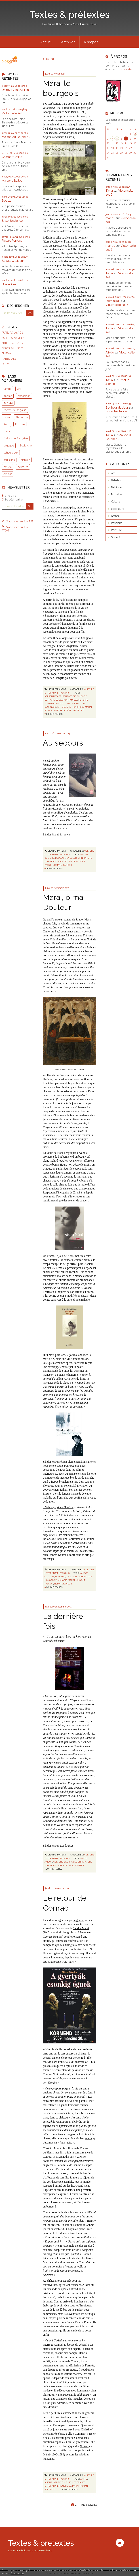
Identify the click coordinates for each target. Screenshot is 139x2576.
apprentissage (53, 696)
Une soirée (9, 284)
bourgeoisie (69, 696)
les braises (70, 1862)
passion (49, 865)
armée (57, 2482)
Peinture (116, 530)
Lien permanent (55, 689)
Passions (65, 693)
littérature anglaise (14, 410)
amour (84, 854)
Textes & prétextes (69, 14)
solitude (79, 1865)
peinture (23, 467)
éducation (62, 700)
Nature (115, 516)
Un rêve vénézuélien (15, 90)
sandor (57, 710)
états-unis (22, 417)
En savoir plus (17, 2573)
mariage (90, 2138)
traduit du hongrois (75, 927)
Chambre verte (12, 157)
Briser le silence (12, 220)
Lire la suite (125, 69)
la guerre (78, 1920)
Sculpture (26, 445)
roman (7, 431)
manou (110, 218)
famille (7, 388)
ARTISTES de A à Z (13, 343)
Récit (6, 424)
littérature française (15, 438)
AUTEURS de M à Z (13, 338)
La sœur (69, 136)
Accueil (46, 42)
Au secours (63, 742)
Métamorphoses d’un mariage (75, 132)
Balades (116, 480)
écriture (50, 700)
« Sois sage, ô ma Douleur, (58, 1507)
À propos (91, 42)
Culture (89, 689)
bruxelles (9, 460)
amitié (83, 1858)
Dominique (113, 301)
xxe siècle (78, 710)
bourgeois (51, 615)
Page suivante (89, 2504)
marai (88, 707)
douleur (60, 858)
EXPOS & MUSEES (13, 348)
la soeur (71, 858)
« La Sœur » (52, 1542)
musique (80, 861)
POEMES (7, 364)
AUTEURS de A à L (12, 332)
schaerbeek (10, 452)
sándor (67, 865)
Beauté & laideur (13, 260)
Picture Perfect (12, 240)
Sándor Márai (53, 128)
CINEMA (6, 353)
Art (113, 473)
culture (8, 403)
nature (7, 467)
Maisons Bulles (12, 180)
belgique (8, 445)
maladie (62, 861)
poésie (7, 396)
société (67, 710)
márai (71, 861)
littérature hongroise (70, 707)
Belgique (116, 487)
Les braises (50, 132)
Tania (109, 190)
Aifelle (110, 352)
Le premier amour (53, 136)
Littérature (51, 693)
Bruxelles (117, 494)
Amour (7, 474)
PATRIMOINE (9, 358)
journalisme (52, 703)
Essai (6, 417)
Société (115, 537)
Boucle (6, 200)
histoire (25, 460)
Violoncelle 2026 (13, 113)
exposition (24, 396)
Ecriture (20, 424)
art (19, 388)
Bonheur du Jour (117, 407)
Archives (68, 42)
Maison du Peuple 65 (16, 137)
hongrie (83, 700)
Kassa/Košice (52, 241)
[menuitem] (46, 42)
